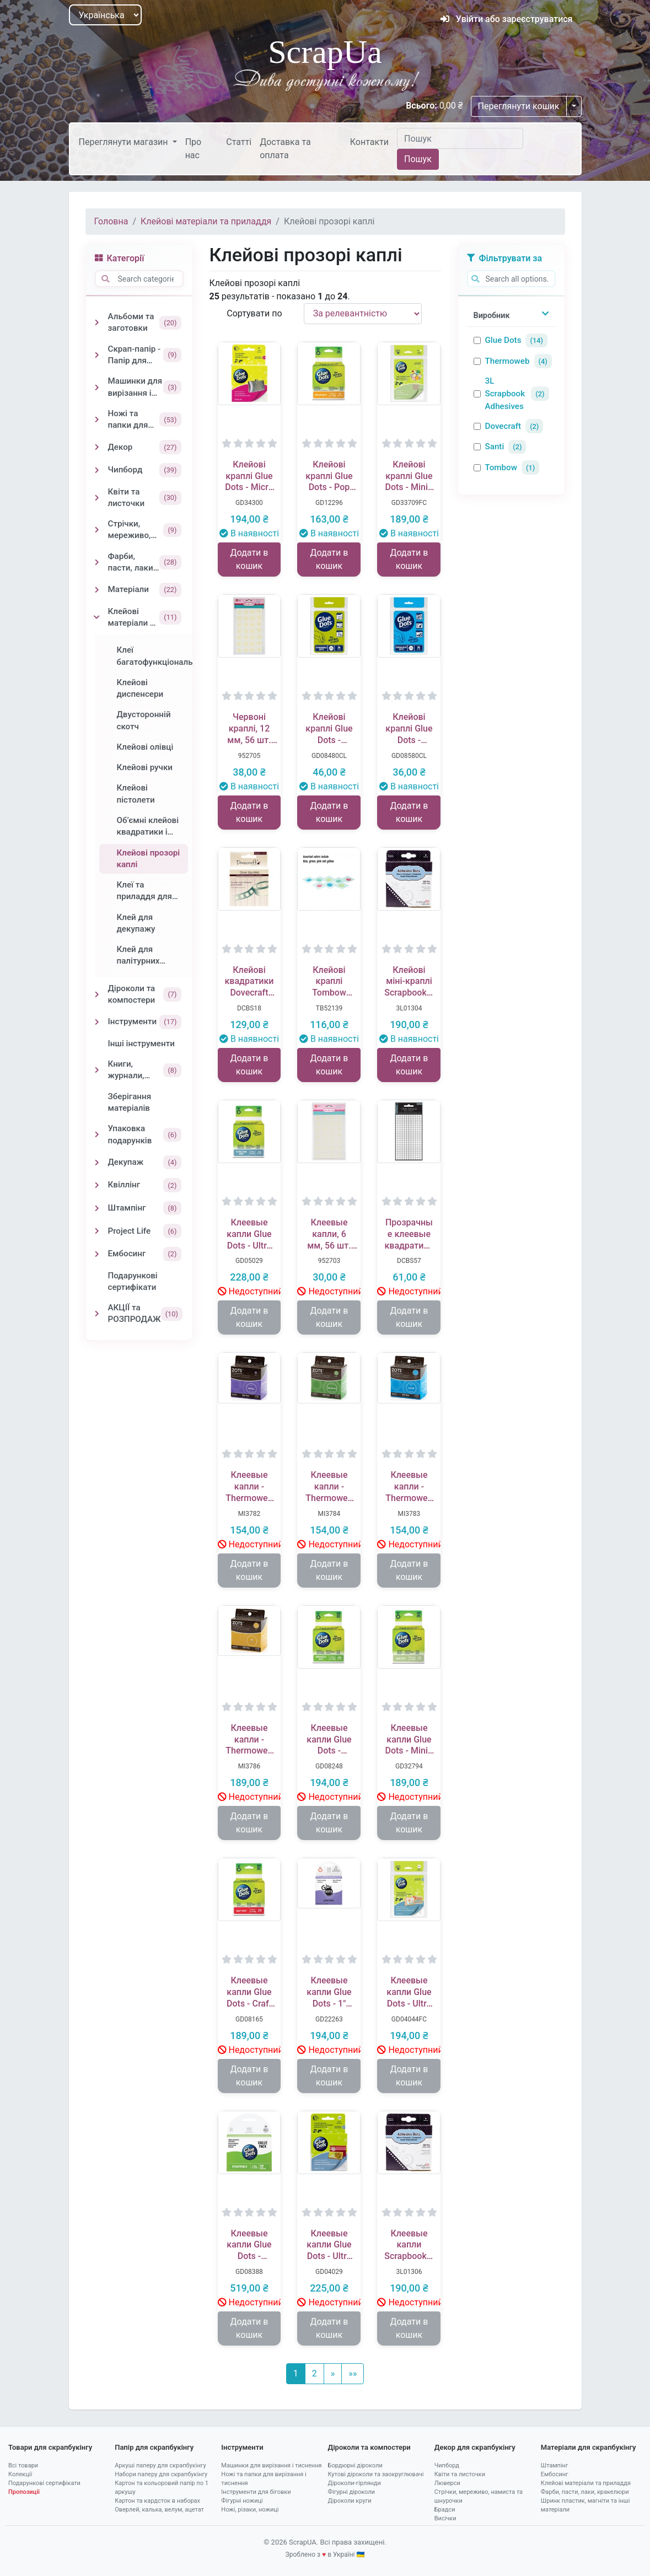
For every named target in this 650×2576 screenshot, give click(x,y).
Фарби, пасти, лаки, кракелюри (585, 2492)
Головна (111, 221)
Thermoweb (507, 361)
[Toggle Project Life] (97, 1231)
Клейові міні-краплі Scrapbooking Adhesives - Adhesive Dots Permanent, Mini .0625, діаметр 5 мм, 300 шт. (409, 982)
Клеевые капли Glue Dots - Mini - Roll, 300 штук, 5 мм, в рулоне (409, 1740)
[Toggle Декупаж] (97, 1162)
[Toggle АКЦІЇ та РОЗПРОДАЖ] (97, 1313)
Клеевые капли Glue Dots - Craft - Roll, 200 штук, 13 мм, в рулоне (249, 1992)
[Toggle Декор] (97, 447)
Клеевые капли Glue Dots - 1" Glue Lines (329, 1992)
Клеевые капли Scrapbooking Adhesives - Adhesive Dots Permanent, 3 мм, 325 (409, 2245)
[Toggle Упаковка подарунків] (97, 1134)
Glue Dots (503, 340)
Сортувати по (254, 313)
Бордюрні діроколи (355, 2465)
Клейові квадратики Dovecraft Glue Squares (249, 982)
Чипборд (446, 2465)
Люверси (447, 2483)
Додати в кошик (249, 559)
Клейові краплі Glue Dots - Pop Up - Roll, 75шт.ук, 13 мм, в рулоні (329, 476)
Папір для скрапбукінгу (154, 2447)
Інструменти (242, 2447)
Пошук (418, 159)
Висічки (445, 2518)
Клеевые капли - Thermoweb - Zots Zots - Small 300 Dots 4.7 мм (249, 1487)
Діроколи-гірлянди (354, 2483)
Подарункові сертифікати (44, 2483)
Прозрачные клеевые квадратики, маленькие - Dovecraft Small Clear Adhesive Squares (409, 1234)
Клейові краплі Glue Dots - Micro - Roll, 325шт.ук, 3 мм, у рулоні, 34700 (249, 476)
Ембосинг (554, 2474)
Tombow (501, 467)
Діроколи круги (350, 2500)
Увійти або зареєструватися (507, 19)
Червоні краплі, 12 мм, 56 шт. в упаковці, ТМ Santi (249, 729)
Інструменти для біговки (256, 2492)
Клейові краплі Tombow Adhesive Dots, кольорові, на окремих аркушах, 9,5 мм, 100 (329, 982)
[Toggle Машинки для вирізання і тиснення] (97, 387)
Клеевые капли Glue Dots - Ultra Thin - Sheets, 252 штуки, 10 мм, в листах (409, 1992)
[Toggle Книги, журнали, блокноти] (97, 1070)
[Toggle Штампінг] (97, 1208)
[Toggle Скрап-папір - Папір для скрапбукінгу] (97, 355)
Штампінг (554, 2465)
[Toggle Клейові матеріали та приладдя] (97, 617)
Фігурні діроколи (351, 2492)
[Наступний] (333, 2373)
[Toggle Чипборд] (97, 470)
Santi (494, 446)
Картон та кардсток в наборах (157, 2500)
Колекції (20, 2474)
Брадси (444, 2509)
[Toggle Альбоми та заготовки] (97, 322)
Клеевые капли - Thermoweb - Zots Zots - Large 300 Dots (409, 1487)
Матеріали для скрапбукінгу (588, 2447)
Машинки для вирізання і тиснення (271, 2465)
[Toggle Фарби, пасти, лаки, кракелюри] (97, 562)
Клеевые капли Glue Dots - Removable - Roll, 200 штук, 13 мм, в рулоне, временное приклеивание (329, 1740)
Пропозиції (24, 2492)
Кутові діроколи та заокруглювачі (376, 2474)
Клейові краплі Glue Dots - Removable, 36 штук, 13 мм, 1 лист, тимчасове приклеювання (329, 729)
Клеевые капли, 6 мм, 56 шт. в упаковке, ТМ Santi (329, 1234)
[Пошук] (460, 138)
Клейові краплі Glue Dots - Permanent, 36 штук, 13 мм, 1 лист (409, 729)
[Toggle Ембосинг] (97, 1254)
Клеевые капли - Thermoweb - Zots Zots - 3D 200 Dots (249, 1740)
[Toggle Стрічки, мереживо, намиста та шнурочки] (97, 529)
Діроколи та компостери (369, 2447)
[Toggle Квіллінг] (97, 1185)
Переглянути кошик (519, 106)
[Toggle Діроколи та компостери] (97, 994)
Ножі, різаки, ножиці (249, 2509)
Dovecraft (503, 426)
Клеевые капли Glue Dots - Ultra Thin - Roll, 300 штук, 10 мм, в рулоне (249, 1234)
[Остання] (352, 2373)
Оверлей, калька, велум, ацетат (159, 2509)
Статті (238, 142)
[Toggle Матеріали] (97, 589)
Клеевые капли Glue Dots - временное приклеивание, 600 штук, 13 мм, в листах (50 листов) (249, 2245)
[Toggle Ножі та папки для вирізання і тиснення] (97, 419)
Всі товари (23, 2465)
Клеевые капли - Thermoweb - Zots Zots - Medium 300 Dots (329, 1487)
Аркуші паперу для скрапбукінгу (160, 2465)
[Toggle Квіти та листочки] (97, 497)
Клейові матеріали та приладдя (206, 221)
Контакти (369, 142)
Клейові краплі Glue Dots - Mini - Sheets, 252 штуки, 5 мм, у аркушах (409, 476)
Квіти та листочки (459, 2474)
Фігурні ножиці (241, 2500)
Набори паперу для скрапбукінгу (161, 2474)
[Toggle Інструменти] (97, 1022)
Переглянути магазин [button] (124, 142)
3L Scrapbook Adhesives (505, 393)
